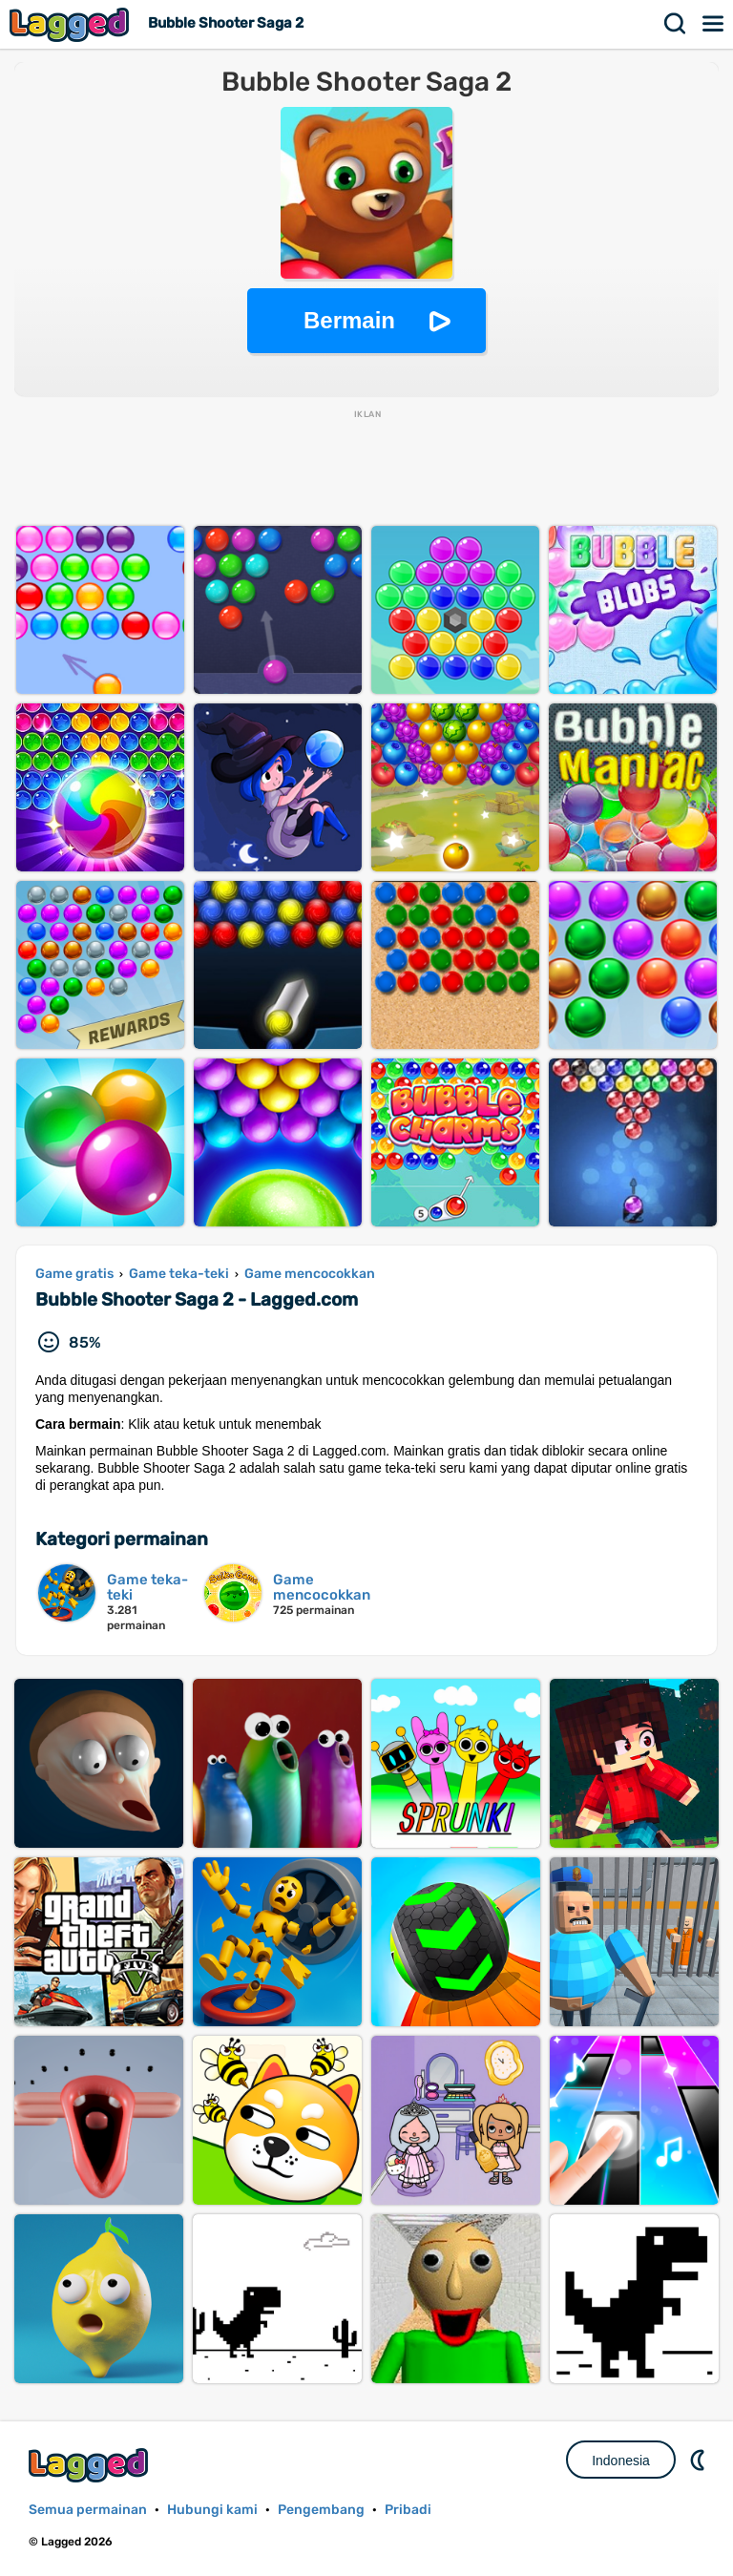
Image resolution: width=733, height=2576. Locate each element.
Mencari (676, 24)
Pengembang (321, 2510)
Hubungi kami (212, 2510)
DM (700, 2459)
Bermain (349, 320)
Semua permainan (88, 2510)
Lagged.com (91, 2464)
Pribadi (408, 2510)
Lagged (72, 24)
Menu (714, 24)
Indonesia (621, 2460)
